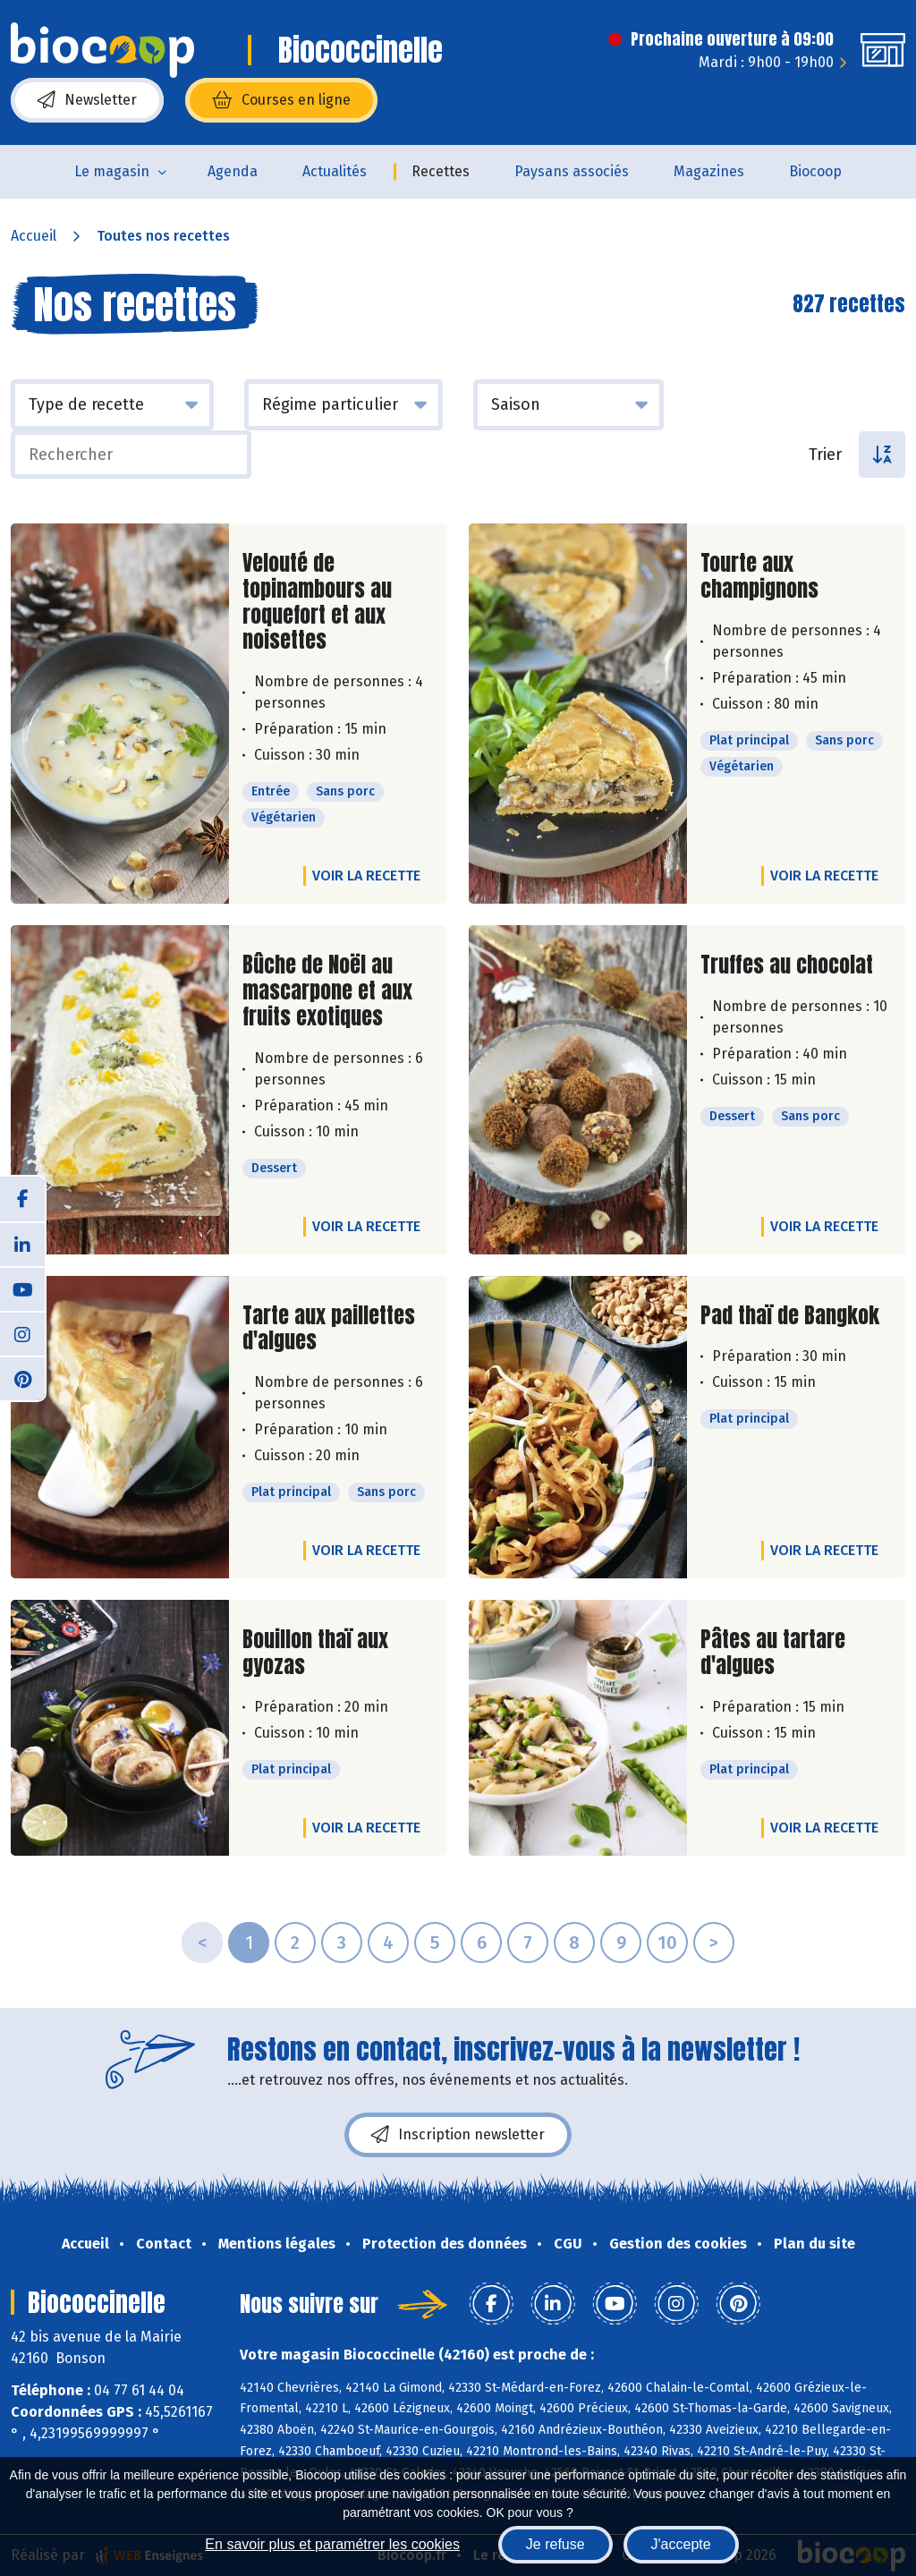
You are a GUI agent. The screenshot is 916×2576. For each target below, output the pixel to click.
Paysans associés (571, 171)
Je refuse (555, 2544)
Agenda (233, 171)
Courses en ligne (281, 100)
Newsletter (87, 100)
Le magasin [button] (111, 171)
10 (667, 1942)
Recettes (440, 171)
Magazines (709, 171)
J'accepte (681, 2544)
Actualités (334, 171)
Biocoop (815, 171)
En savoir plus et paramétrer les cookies (332, 2544)
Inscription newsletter (458, 2135)
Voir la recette (366, 875)
